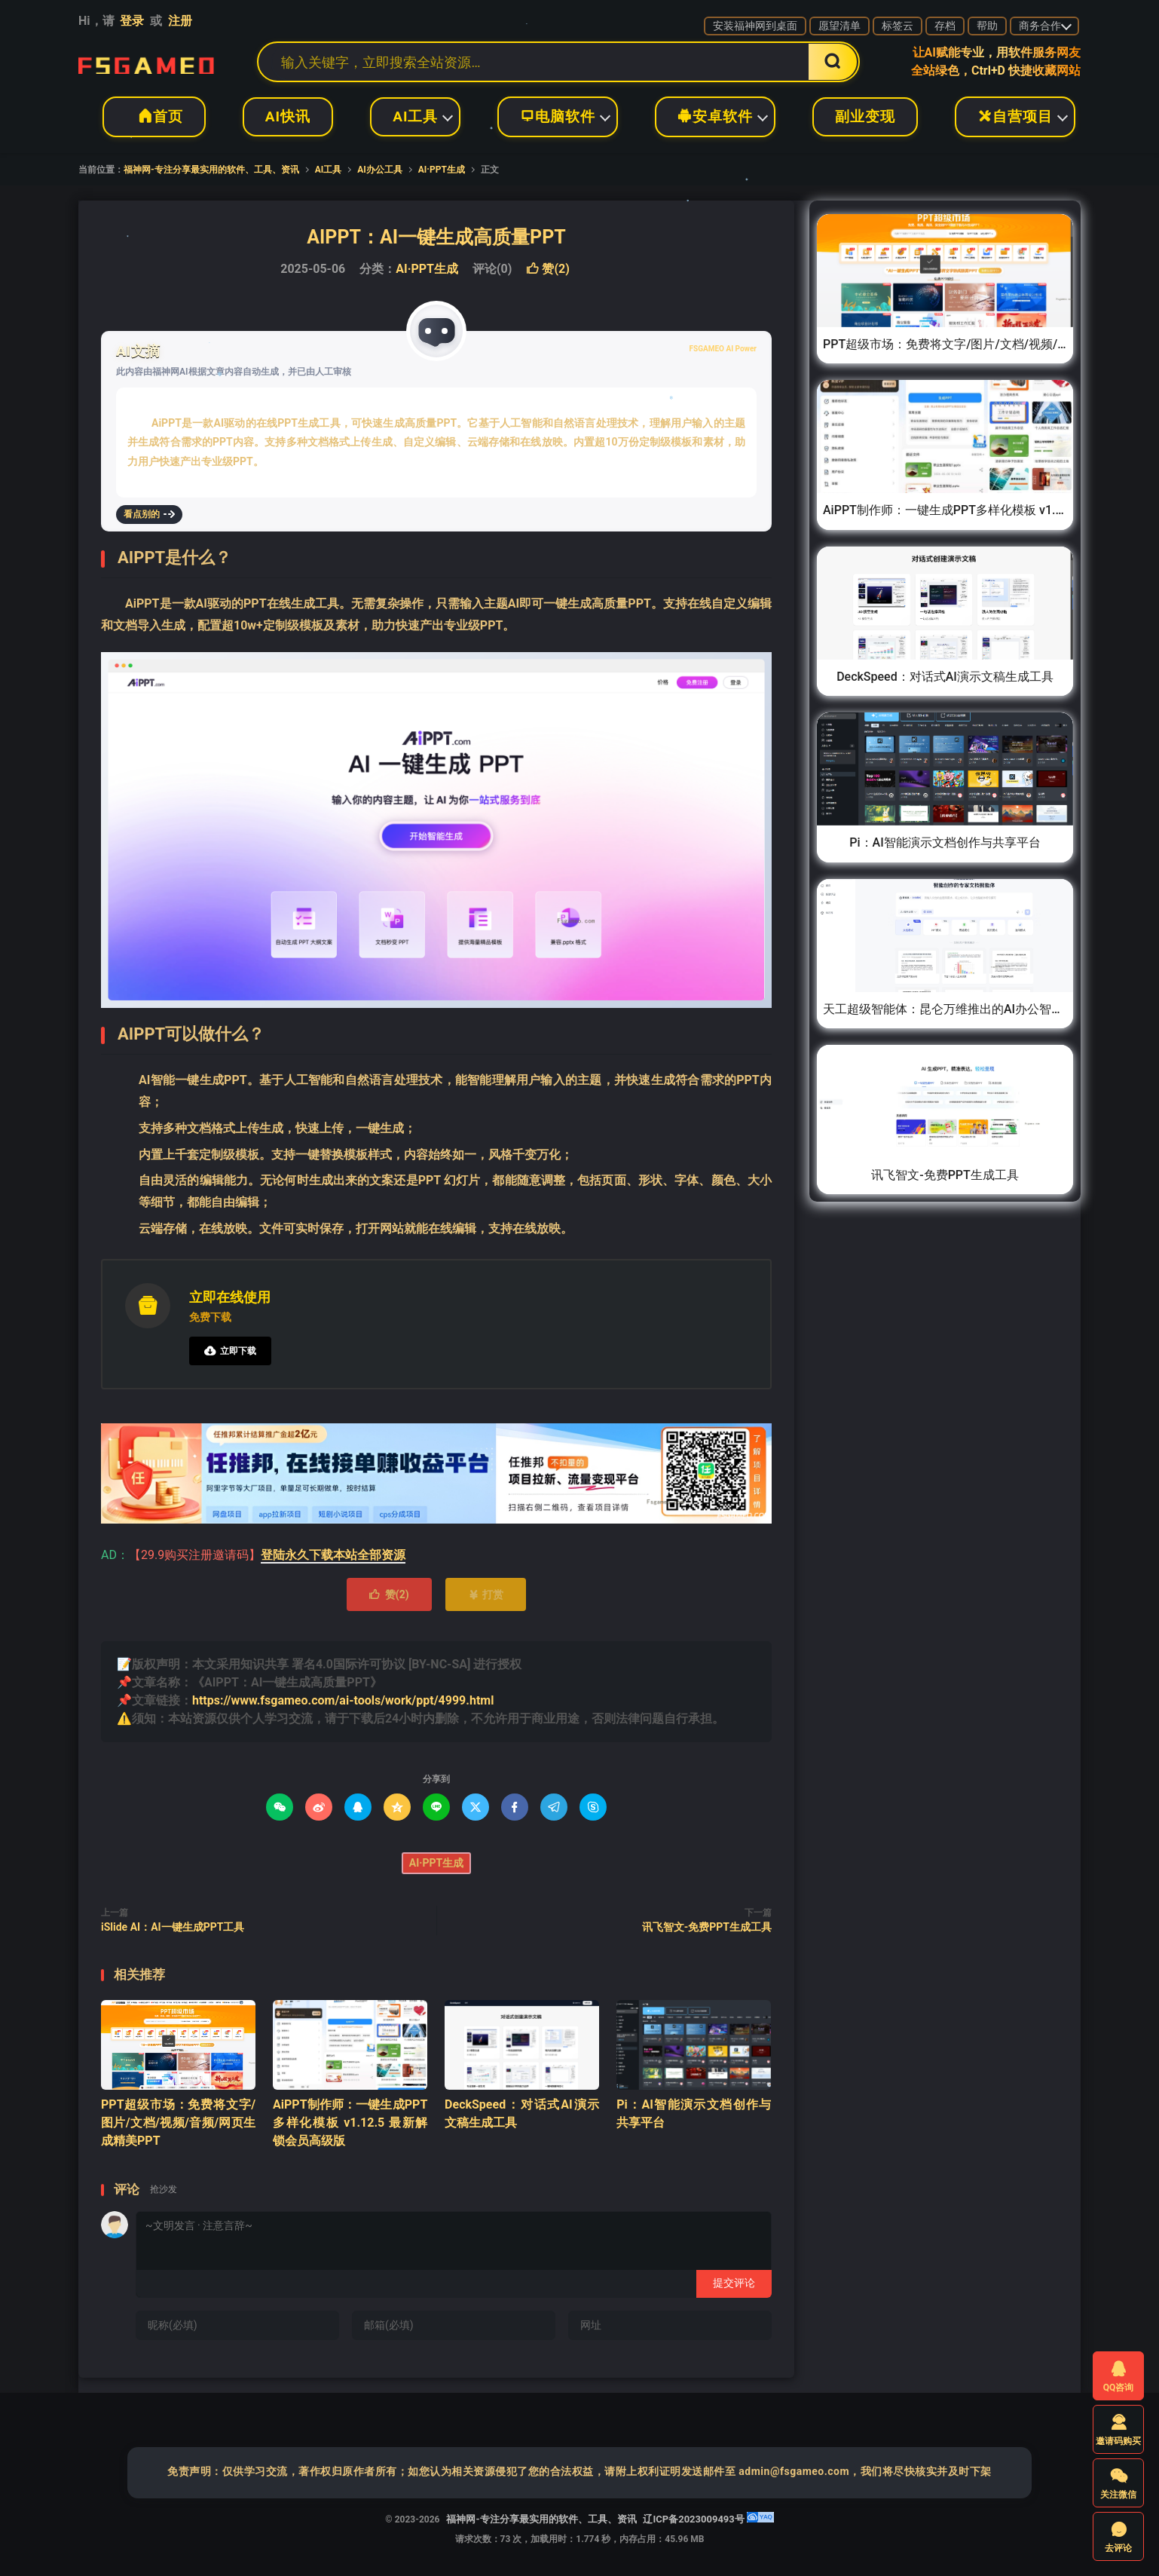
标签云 (897, 26)
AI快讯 (287, 116)
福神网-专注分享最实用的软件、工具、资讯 (146, 62)
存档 (945, 26)
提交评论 (734, 2283)
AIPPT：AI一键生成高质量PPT (436, 237)
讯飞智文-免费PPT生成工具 (707, 1927)
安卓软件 (715, 116)
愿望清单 (839, 26)
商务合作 (1040, 26)
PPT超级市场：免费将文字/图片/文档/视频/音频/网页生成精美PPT (178, 2122)
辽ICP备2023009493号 (693, 2519)
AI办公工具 (379, 169)
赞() (547, 269)
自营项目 (1015, 116)
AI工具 (415, 116)
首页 (154, 116)
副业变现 (865, 116)
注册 (180, 21)
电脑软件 (557, 116)
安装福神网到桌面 (755, 26)
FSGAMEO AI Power (723, 349)
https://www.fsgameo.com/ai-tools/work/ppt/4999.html (343, 1700)
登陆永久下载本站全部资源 (333, 1555)
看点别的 (149, 514)
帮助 (987, 26)
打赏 (485, 1594)
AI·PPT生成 (441, 169)
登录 (132, 21)
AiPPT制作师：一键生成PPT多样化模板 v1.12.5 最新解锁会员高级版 (350, 2122)
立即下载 (230, 1351)
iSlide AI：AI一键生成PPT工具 (172, 1927)
